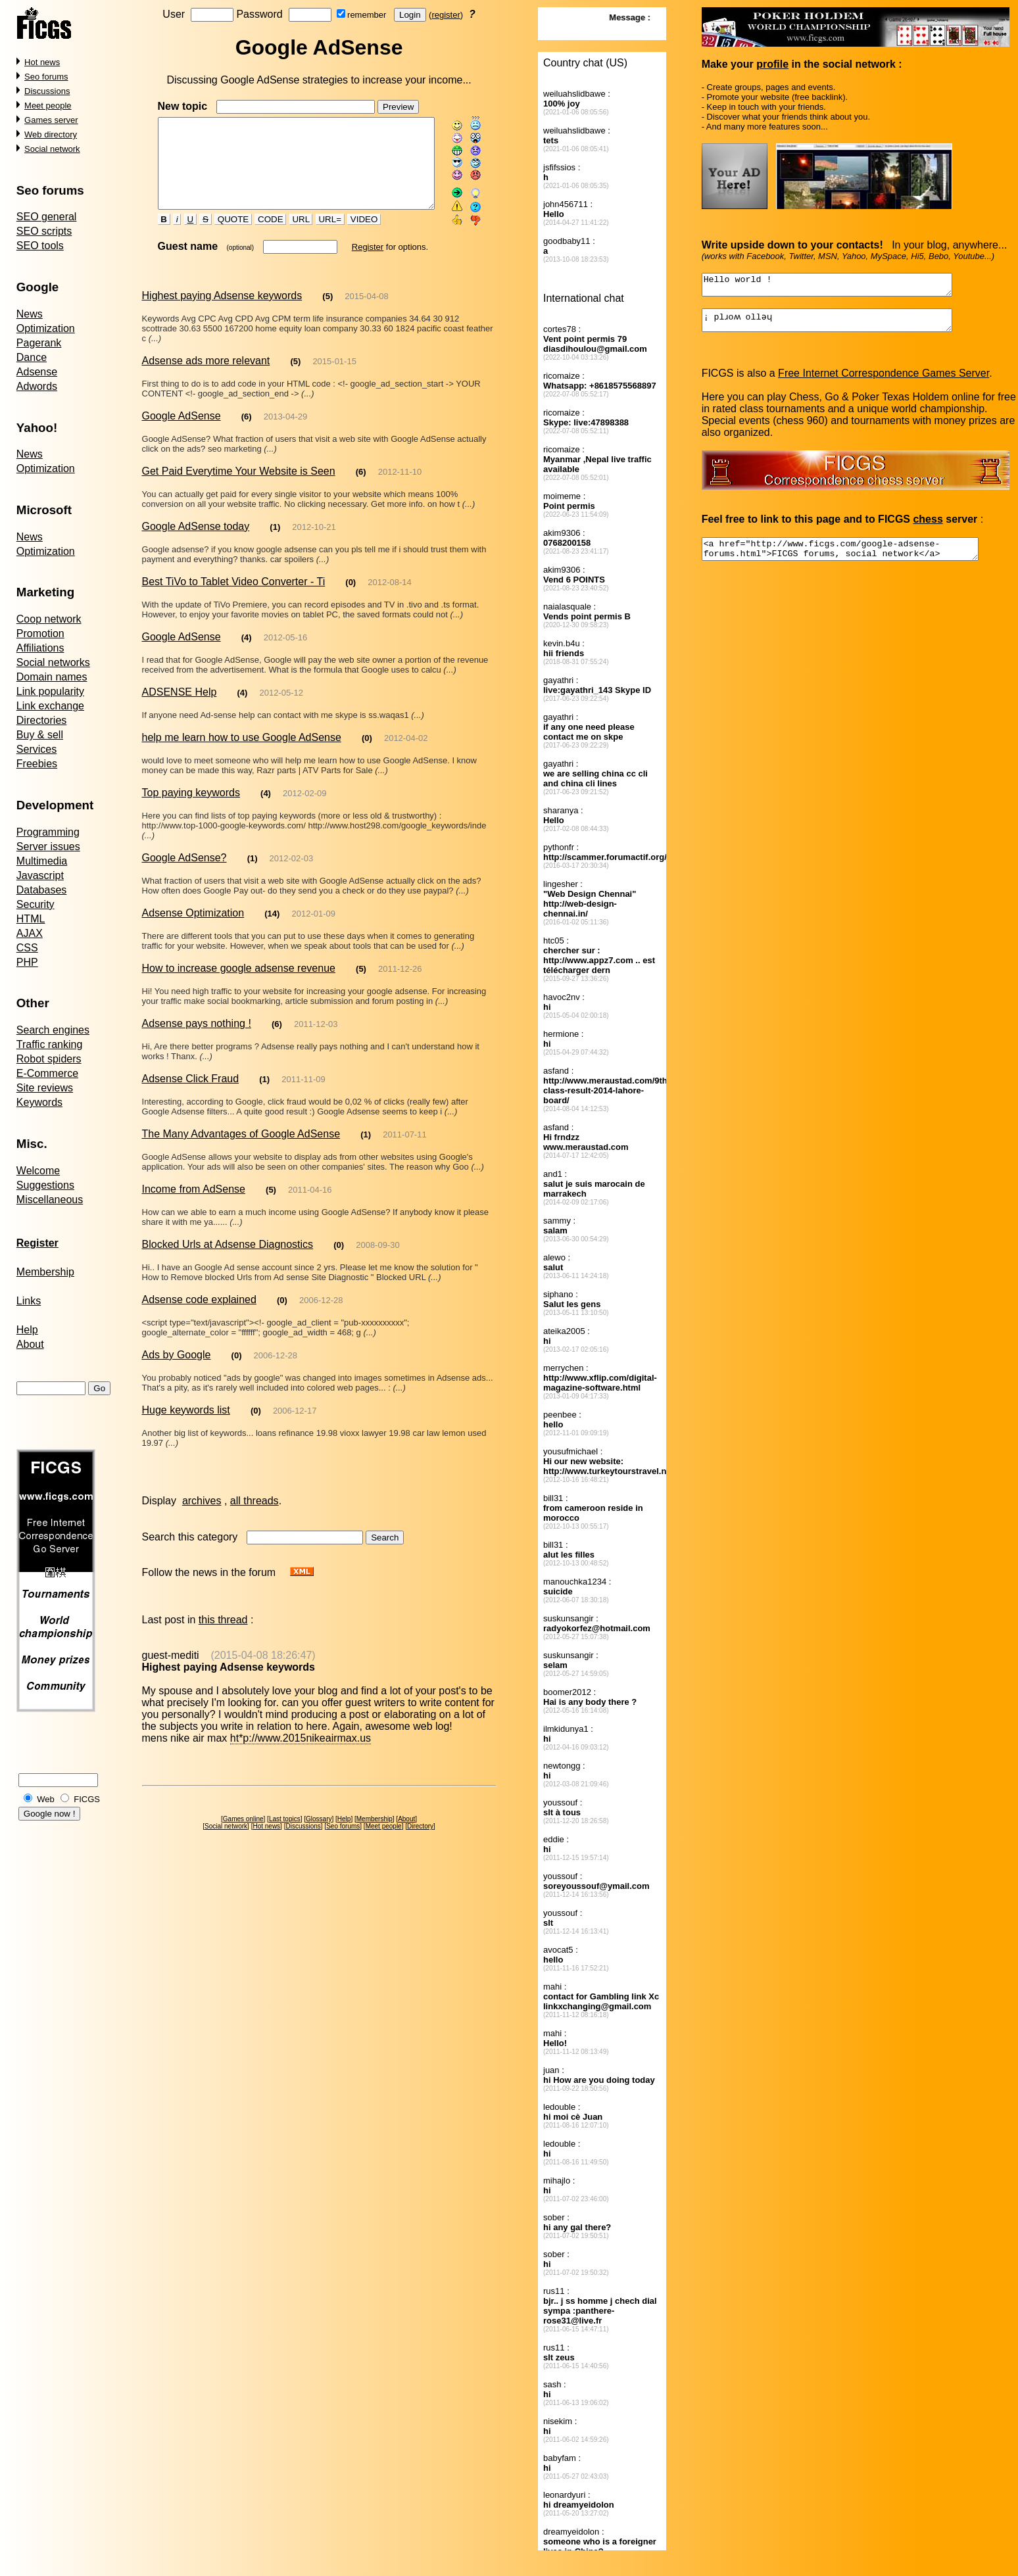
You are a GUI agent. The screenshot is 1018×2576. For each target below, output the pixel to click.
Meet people (48, 105)
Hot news (42, 62)
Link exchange (50, 705)
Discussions (47, 91)
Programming (48, 832)
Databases (41, 889)
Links (28, 1300)
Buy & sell (39, 734)
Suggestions (45, 1185)
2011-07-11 (405, 1131)
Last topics (287, 1815)
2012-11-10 (400, 478)
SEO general (46, 216)
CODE (259, 236)
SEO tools (40, 245)
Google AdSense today (195, 532)
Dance (31, 357)
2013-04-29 (286, 423)
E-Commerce (47, 1073)
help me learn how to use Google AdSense (241, 744)
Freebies (36, 763)
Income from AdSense (193, 1185)
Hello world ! (842, 286)
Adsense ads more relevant (205, 367)
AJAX (29, 933)
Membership (45, 1271)
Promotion (40, 633)
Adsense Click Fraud (190, 1075)
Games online (245, 1815)
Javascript (40, 875)
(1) (275, 533)
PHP (27, 962)
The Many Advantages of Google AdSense (240, 1130)
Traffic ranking (49, 1044)
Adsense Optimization (192, 909)
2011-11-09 (303, 1076)
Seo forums (46, 77)
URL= (318, 236)
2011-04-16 (310, 1186)
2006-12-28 (321, 1297)
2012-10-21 (314, 533)
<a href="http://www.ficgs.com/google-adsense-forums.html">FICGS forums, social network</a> (856, 559)
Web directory (50, 134)
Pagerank (39, 342)
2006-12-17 (295, 1407)
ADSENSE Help (178, 698)
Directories (41, 720)
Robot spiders (49, 1058)
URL (289, 236)
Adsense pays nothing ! (196, 1020)
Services (36, 749)
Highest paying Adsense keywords (221, 312)
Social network (52, 149)
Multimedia (41, 861)
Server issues (48, 846)
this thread (223, 1616)
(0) (350, 589)
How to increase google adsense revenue (238, 964)
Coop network (49, 619)
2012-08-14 (390, 589)
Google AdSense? (183, 854)
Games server (51, 120)
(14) (271, 910)
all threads (254, 1497)
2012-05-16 (286, 644)
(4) (246, 644)
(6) (246, 423)
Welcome (38, 1170)
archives (202, 1497)
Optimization (45, 328)
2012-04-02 (406, 745)
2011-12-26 (400, 965)
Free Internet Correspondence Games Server (883, 381)
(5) (327, 313)
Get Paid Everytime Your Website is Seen (238, 477)
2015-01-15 (334, 368)
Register (356, 263)
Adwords (36, 386)
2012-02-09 (305, 800)
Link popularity (50, 691)
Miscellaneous (49, 1199)
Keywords (39, 1102)
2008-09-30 (378, 1242)
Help (27, 1329)
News (29, 314)
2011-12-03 (316, 1021)
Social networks (53, 662)
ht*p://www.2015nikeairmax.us (300, 1734)
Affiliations (40, 648)
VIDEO (353, 236)
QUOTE (222, 236)
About (30, 1344)
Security (35, 904)
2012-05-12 (281, 699)
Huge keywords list (185, 1406)
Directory (423, 1822)
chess (928, 527)
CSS (27, 947)
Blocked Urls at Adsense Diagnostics (227, 1241)
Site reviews (44, 1087)
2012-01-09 (313, 910)
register (448, 15)
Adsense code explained (198, 1296)
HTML (30, 918)
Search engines (52, 1030)
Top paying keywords (190, 799)
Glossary (321, 1815)
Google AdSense (180, 422)
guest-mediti (170, 1652)
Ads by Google (175, 1351)
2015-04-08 (367, 313)
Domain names (51, 676)
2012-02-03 (292, 855)
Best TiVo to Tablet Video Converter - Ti (233, 588)
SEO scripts (44, 231)
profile (773, 64)
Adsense (36, 371)
